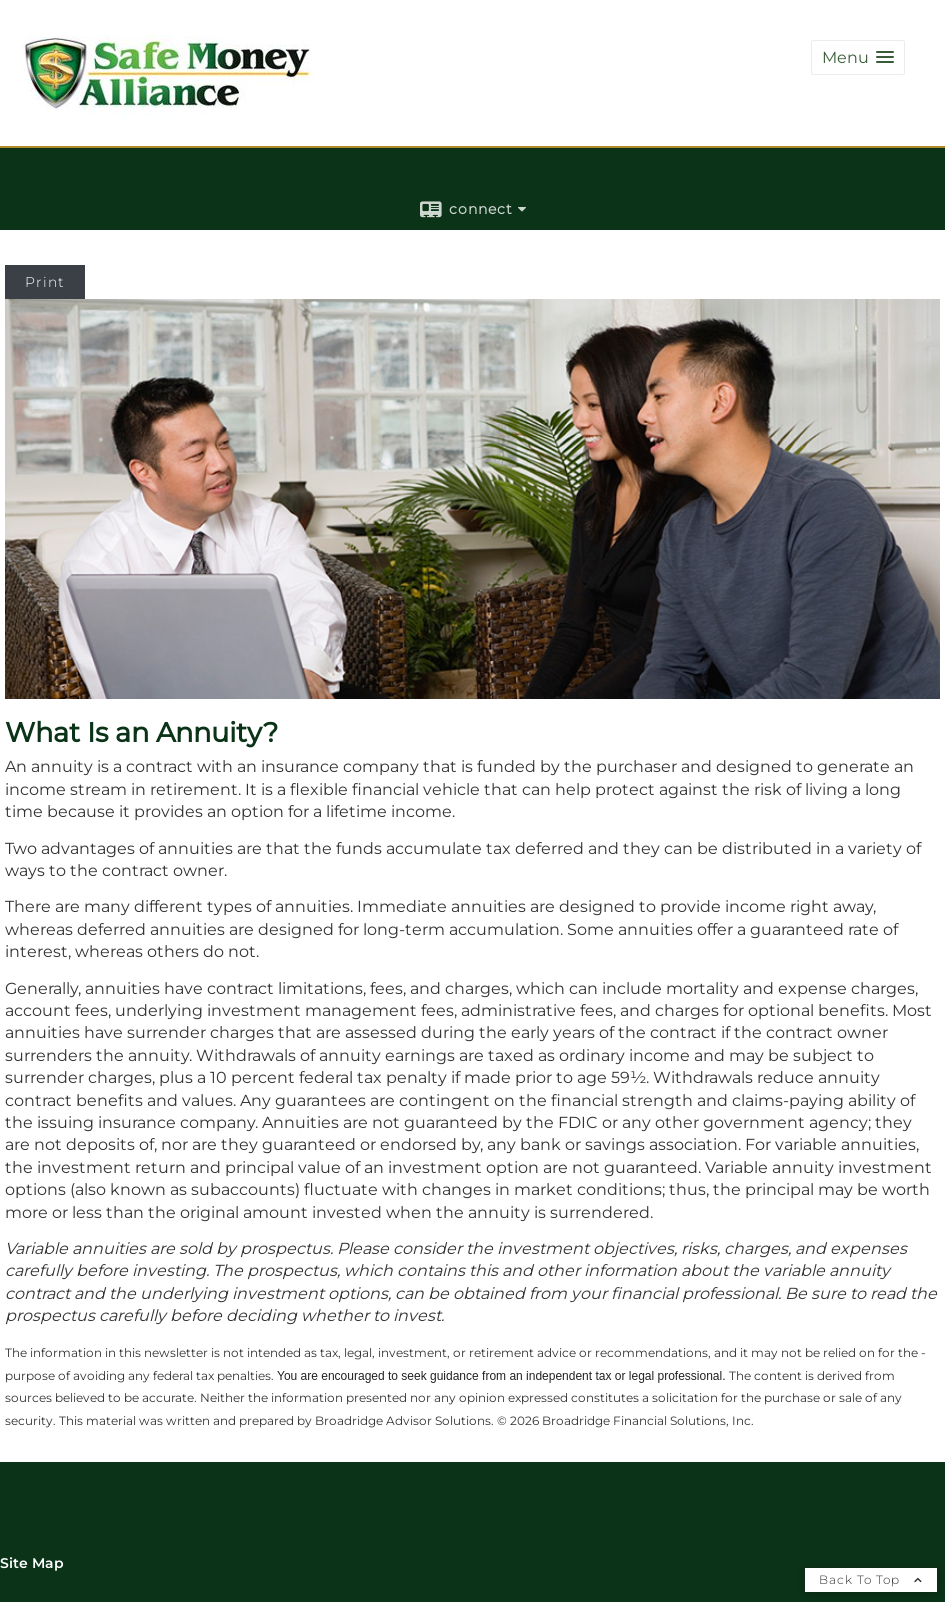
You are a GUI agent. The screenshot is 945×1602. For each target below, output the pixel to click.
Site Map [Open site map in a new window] (32, 1563)
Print (45, 282)
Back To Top (871, 1579)
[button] (858, 57)
